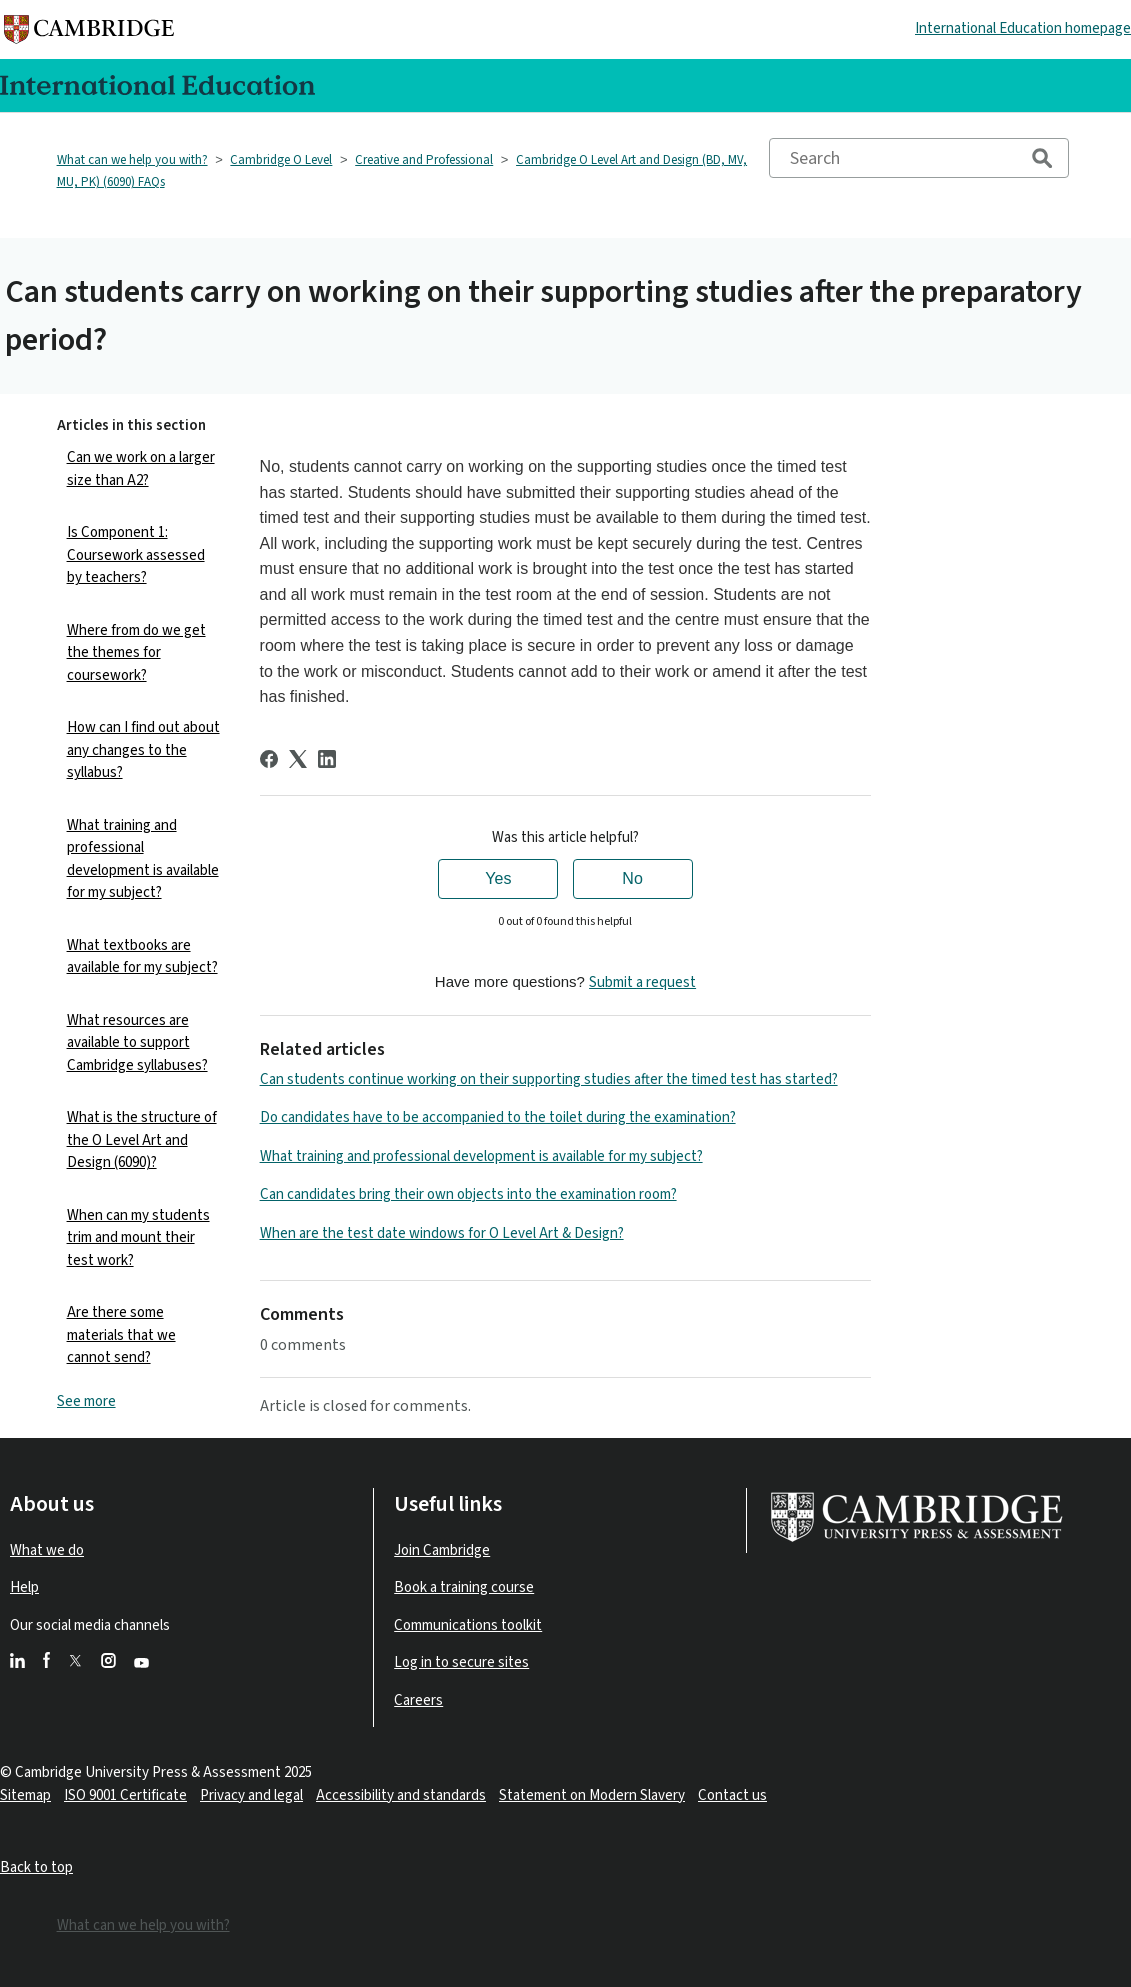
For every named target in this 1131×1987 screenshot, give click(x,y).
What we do (47, 1550)
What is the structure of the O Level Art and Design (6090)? (142, 1140)
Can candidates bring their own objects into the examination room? (468, 1194)
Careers (418, 1700)
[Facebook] (269, 759)
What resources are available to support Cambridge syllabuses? (137, 1043)
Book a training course (464, 1587)
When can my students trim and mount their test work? (138, 1238)
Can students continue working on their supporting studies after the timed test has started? (549, 1079)
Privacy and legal (251, 1795)
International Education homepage (1023, 28)
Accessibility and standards (401, 1795)
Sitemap (25, 1795)
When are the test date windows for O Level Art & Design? (442, 1233)
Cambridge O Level (281, 160)
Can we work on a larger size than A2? (141, 469)
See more (86, 1401)
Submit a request (642, 982)
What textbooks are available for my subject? (142, 957)
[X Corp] (298, 759)
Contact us (732, 1795)
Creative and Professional (424, 160)
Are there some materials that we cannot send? (121, 1335)
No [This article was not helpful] (632, 878)
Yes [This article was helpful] (498, 878)
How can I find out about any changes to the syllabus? (143, 750)
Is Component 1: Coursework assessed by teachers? (136, 555)
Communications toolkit (468, 1625)
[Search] (919, 158)
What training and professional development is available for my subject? (143, 859)
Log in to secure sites (461, 1662)
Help (24, 1587)
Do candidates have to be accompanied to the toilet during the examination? (498, 1117)
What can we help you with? (132, 160)
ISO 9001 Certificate (125, 1795)
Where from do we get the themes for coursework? (136, 653)
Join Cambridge (442, 1550)
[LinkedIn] (327, 759)
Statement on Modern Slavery (592, 1795)
